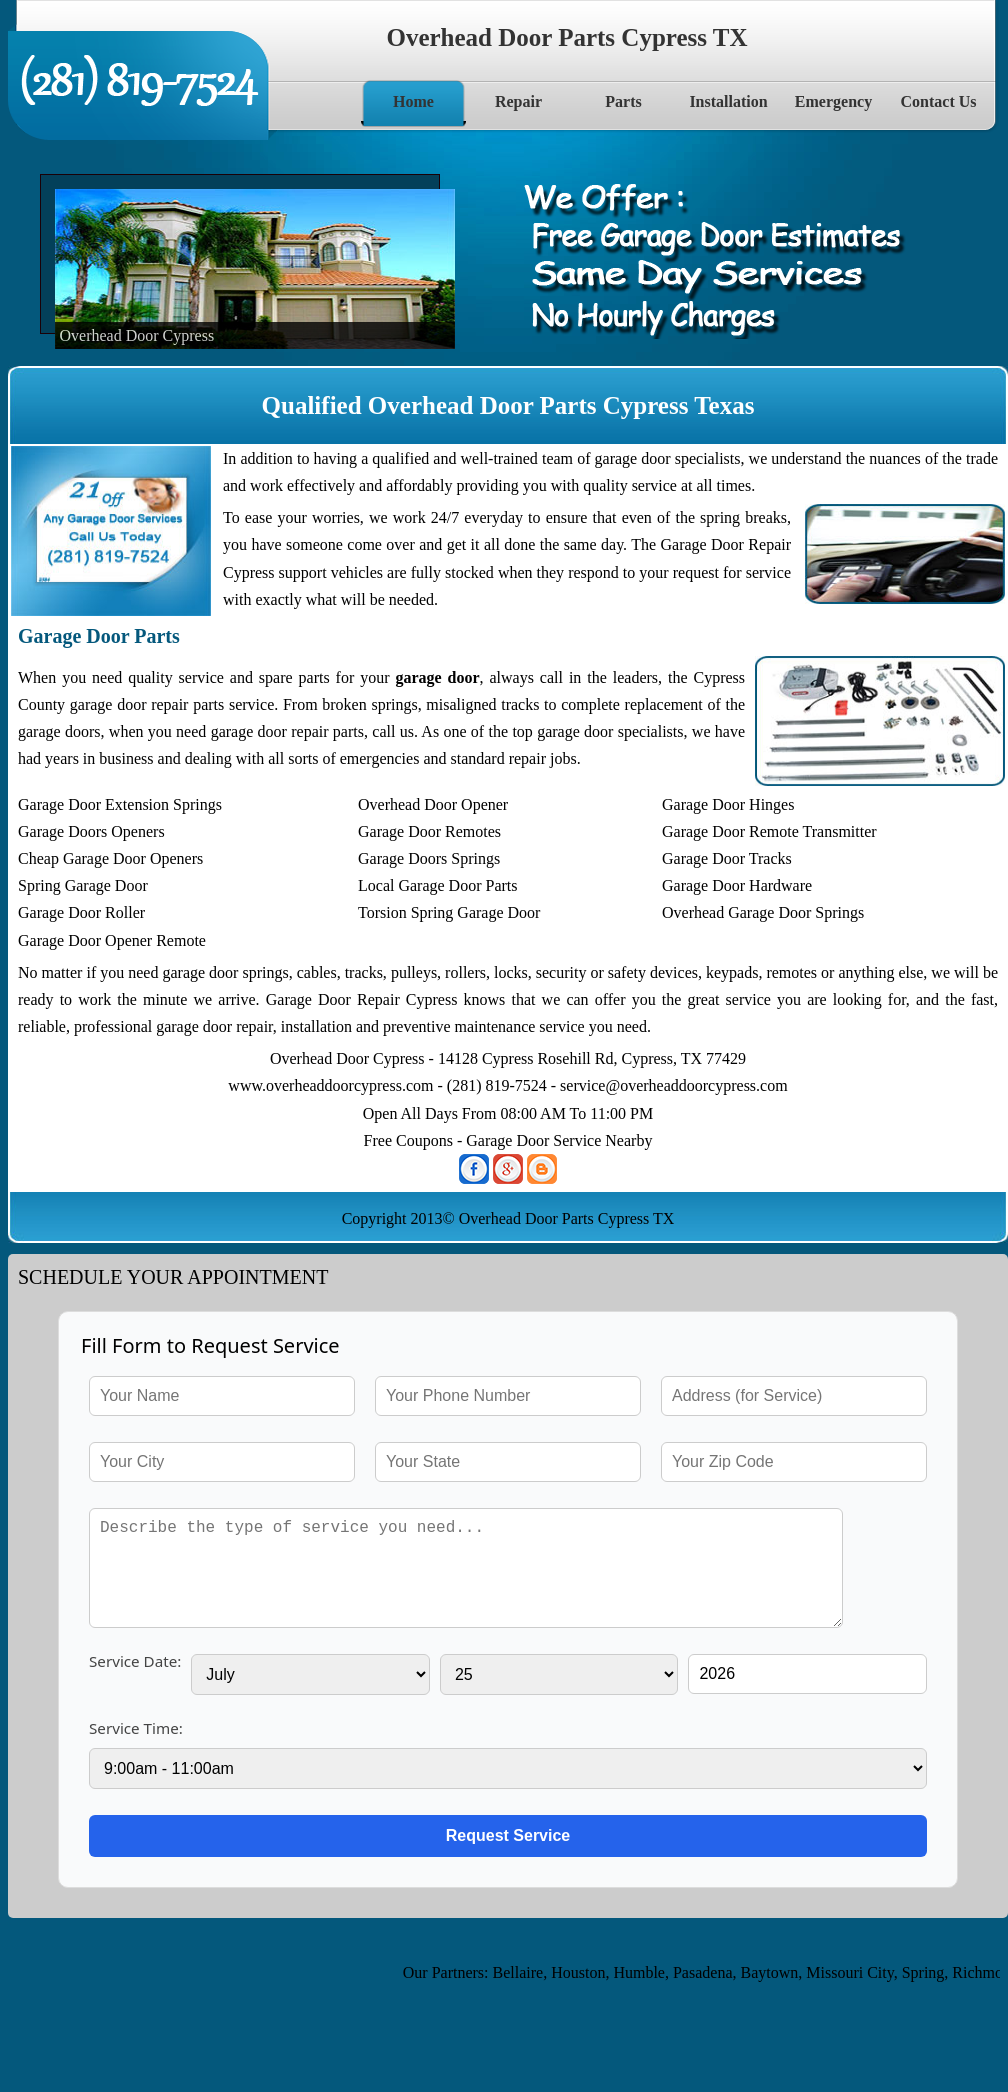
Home (413, 101)
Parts (623, 101)
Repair (518, 101)
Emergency (833, 101)
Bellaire (523, 1972)
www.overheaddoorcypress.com (330, 1085)
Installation (728, 101)
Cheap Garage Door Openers (110, 858)
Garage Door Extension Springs (120, 804)
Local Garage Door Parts (438, 885)
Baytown (775, 1972)
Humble (645, 1972)
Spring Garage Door (83, 885)
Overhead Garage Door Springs (763, 912)
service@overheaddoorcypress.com (674, 1085)
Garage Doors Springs (429, 858)
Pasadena (709, 1972)
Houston (584, 1972)
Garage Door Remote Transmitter (769, 831)
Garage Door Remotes (429, 831)
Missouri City (855, 1972)
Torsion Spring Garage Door (449, 912)
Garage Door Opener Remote (112, 940)
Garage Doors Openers (91, 831)
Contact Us (939, 101)
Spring (928, 1972)
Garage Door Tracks (727, 858)
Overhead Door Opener (433, 804)
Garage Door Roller (81, 912)
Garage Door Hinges (728, 804)
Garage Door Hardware (737, 885)
